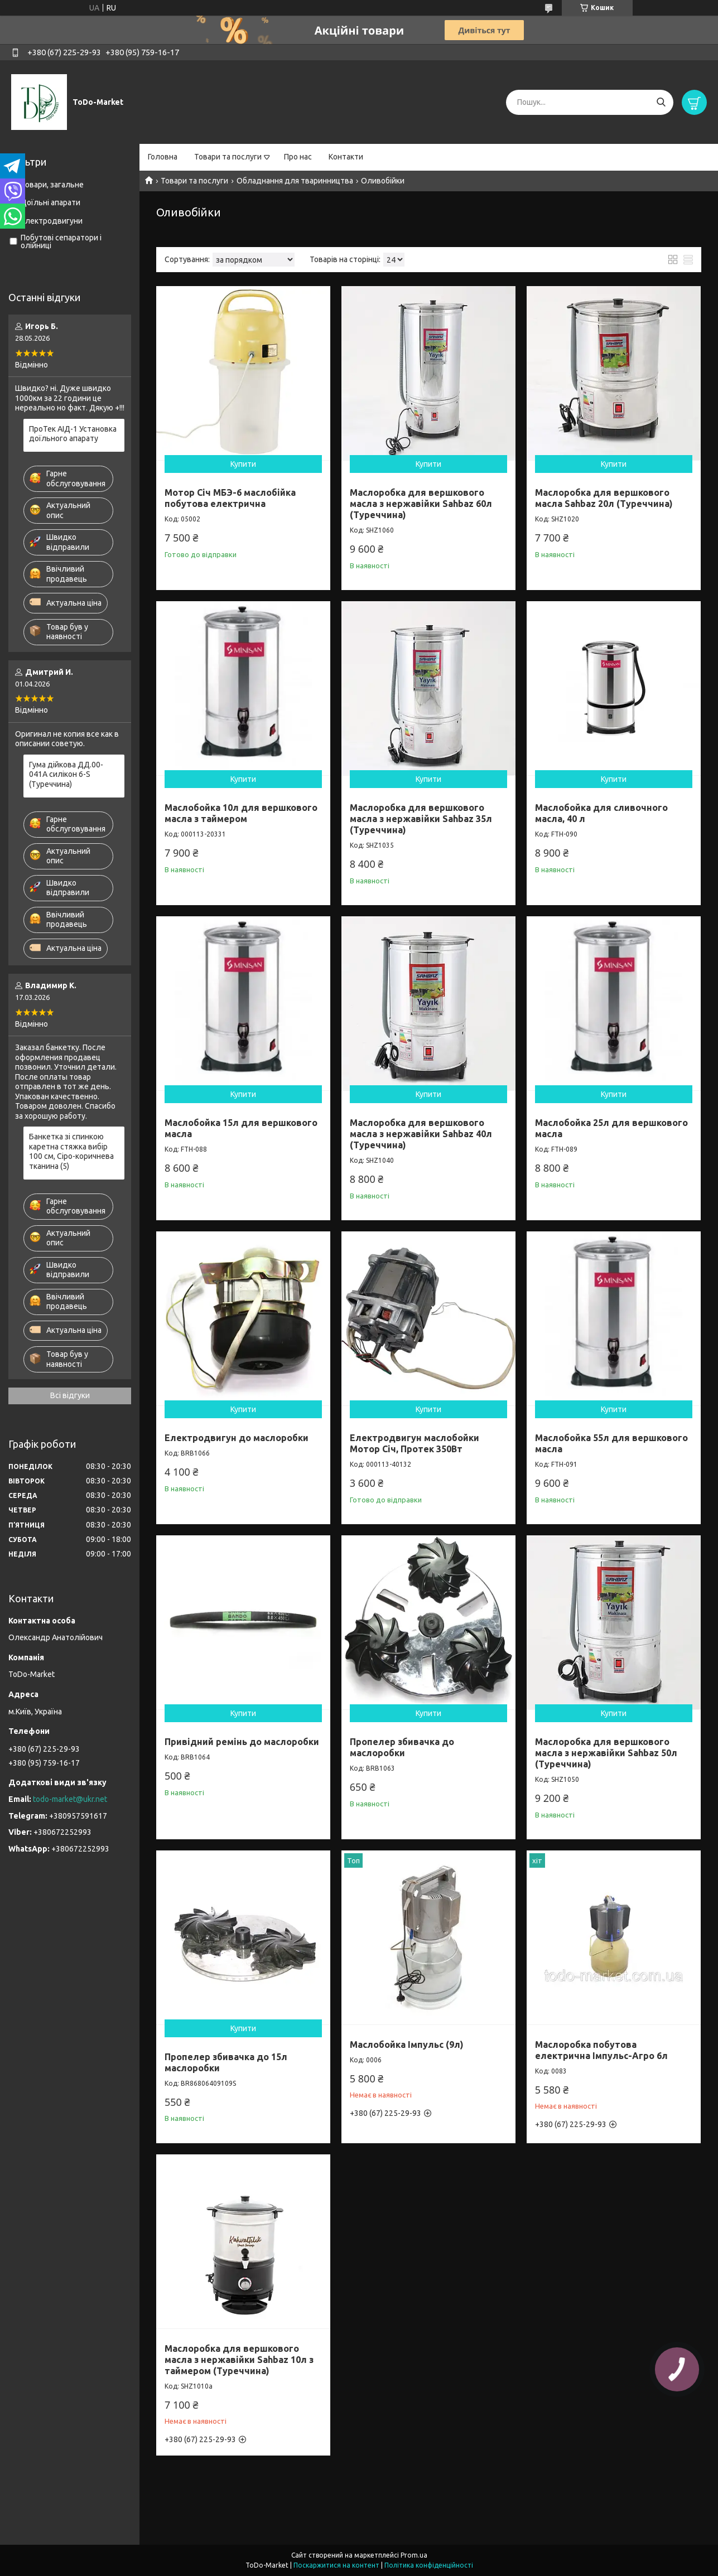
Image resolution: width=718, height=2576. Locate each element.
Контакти (346, 156)
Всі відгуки (70, 1395)
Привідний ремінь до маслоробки (242, 1742)
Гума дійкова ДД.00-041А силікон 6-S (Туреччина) (66, 774)
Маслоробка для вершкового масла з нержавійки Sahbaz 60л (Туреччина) (421, 503)
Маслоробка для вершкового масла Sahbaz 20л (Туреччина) (604, 498)
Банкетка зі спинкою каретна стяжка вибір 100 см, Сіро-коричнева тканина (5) (71, 1151)
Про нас (298, 156)
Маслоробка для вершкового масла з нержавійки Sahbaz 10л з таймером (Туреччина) (239, 2359)
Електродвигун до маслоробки (237, 1438)
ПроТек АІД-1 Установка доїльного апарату (73, 433)
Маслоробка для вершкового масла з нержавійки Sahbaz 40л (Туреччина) (421, 1134)
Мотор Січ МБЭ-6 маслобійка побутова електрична (230, 498)
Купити (243, 464)
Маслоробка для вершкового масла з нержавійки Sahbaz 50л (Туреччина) (606, 1753)
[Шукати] (660, 102)
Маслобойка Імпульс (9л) (407, 2044)
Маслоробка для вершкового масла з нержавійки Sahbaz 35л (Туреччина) (421, 819)
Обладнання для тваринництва (295, 180)
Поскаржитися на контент (336, 2565)
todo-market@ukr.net (70, 1799)
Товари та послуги (228, 156)
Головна (162, 156)
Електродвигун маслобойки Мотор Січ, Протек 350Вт (414, 1443)
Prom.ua (414, 2555)
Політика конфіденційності (428, 2565)
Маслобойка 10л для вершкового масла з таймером (241, 813)
